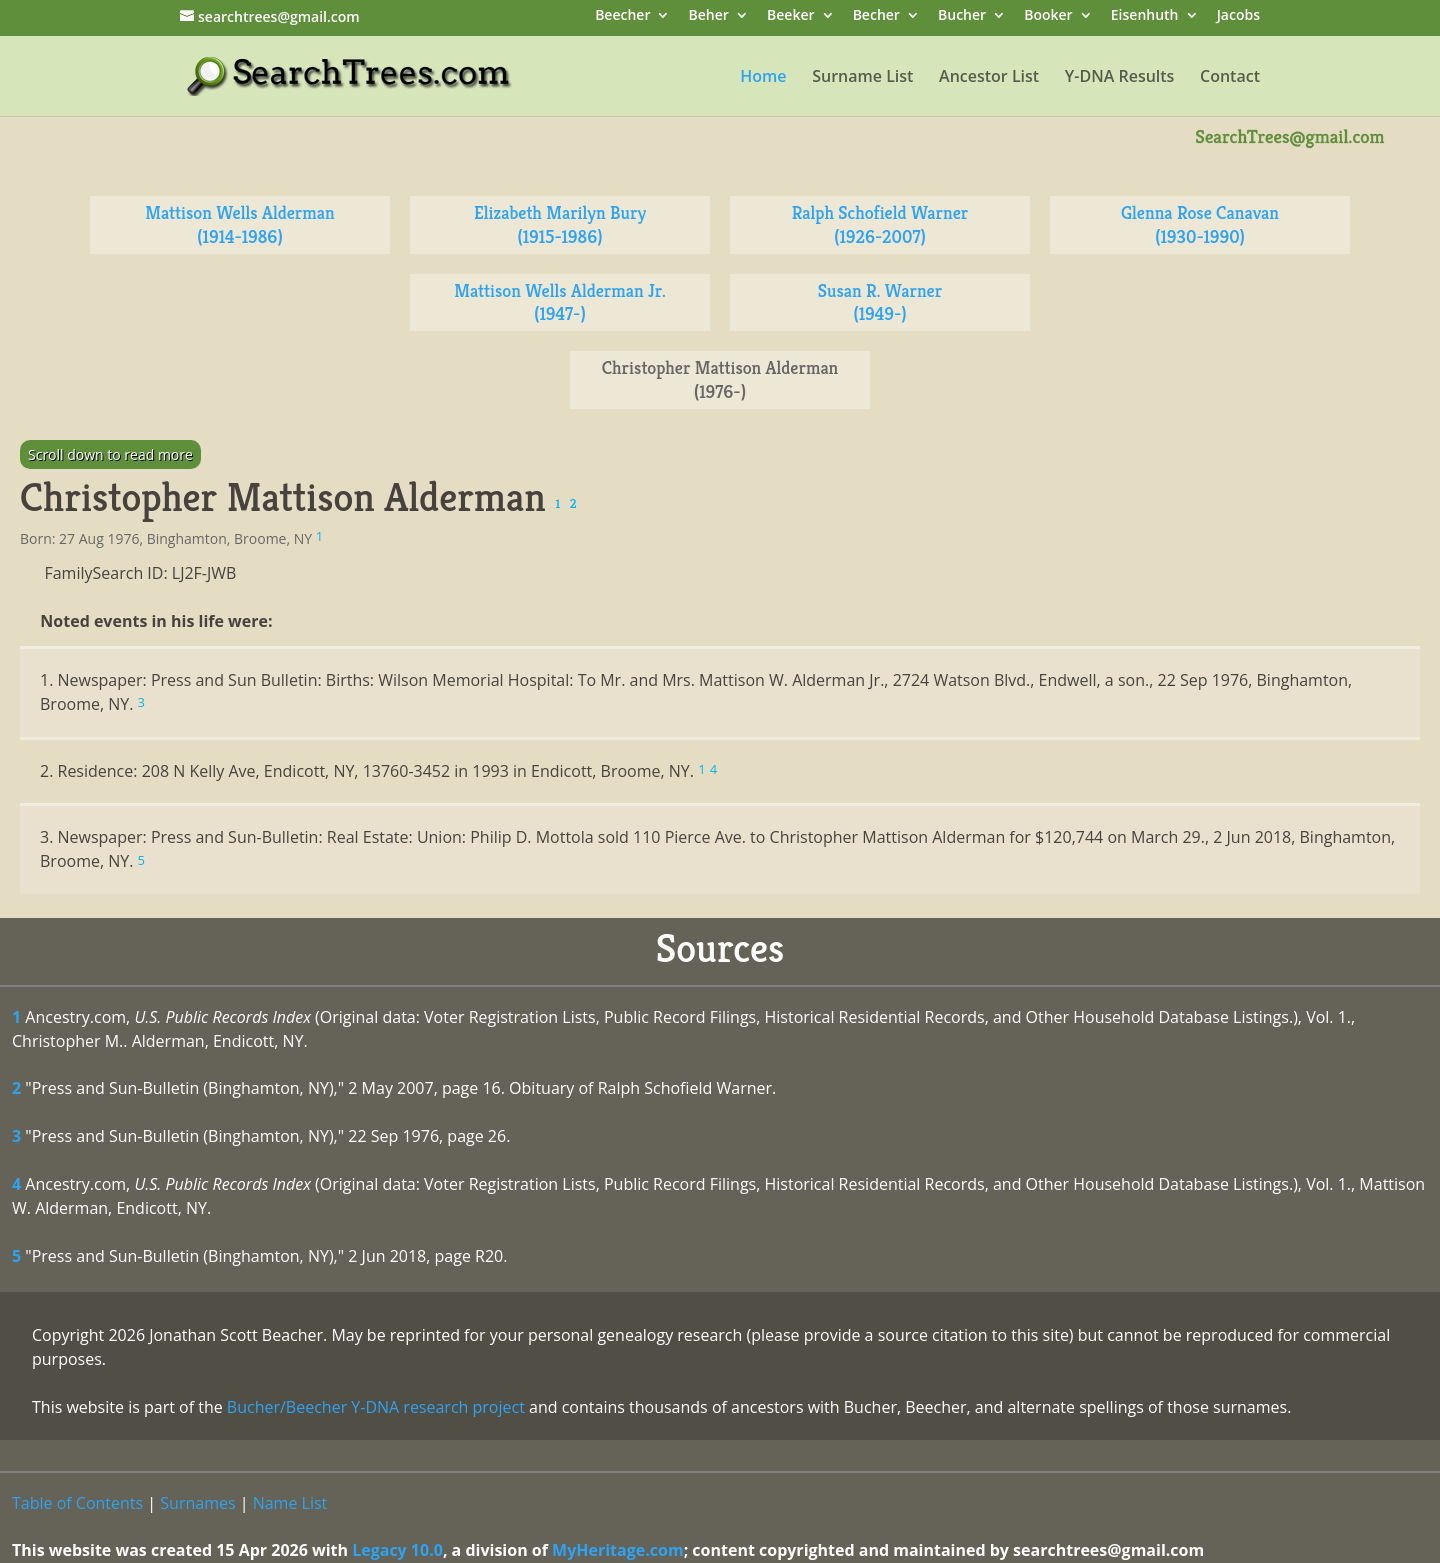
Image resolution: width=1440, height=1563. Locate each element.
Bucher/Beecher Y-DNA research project (376, 1407)
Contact (1230, 78)
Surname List (862, 78)
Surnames (197, 1503)
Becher (876, 16)
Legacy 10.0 (397, 1550)
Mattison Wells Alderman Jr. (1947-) (559, 302)
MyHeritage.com (618, 1550)
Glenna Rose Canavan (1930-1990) (1200, 224)
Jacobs (1238, 16)
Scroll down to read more (110, 454)
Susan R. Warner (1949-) (880, 302)
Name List (290, 1503)
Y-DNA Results (1120, 78)
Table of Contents (77, 1503)
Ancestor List (989, 78)
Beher (709, 16)
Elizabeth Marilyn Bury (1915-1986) (560, 224)
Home (763, 78)
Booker (1048, 16)
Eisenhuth (1145, 16)
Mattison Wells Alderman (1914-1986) (239, 224)
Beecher (622, 16)
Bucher (962, 16)
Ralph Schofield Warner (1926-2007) (880, 224)
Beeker (791, 16)
